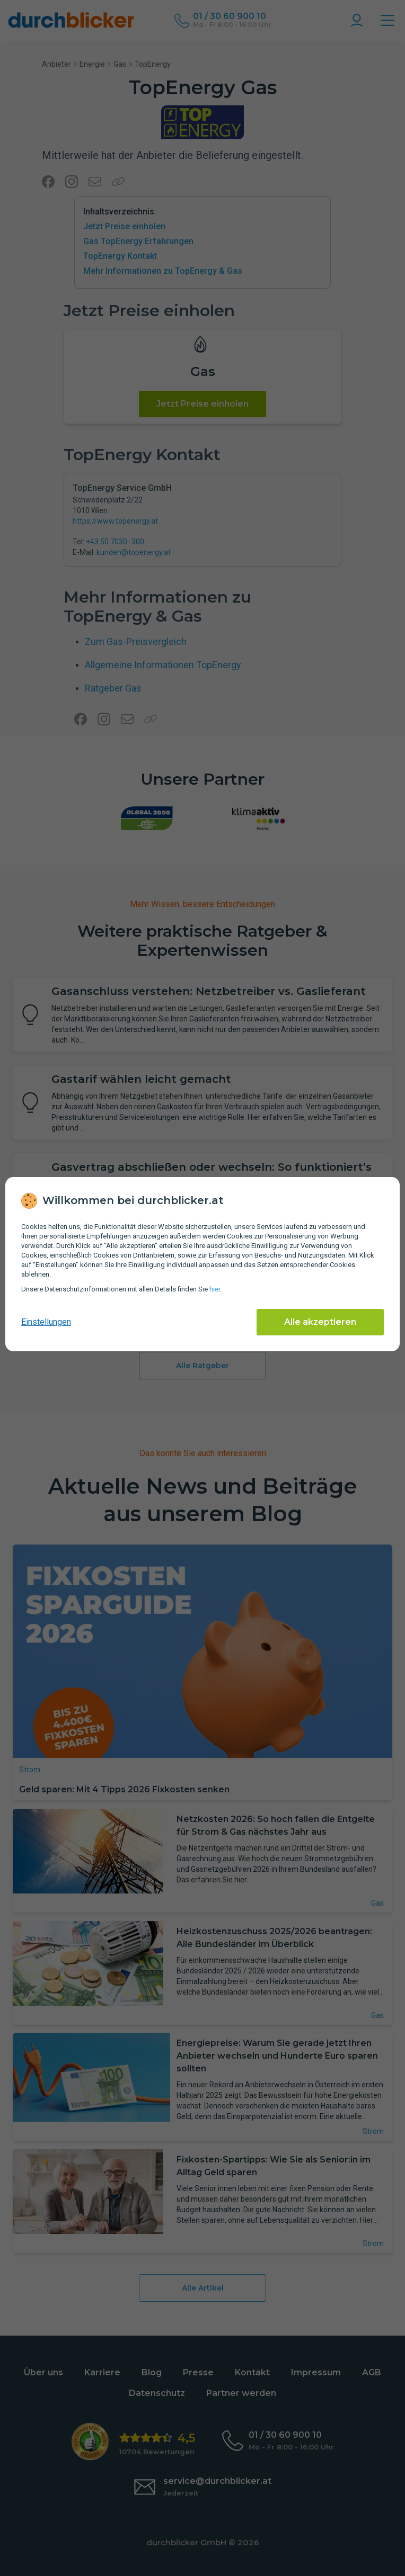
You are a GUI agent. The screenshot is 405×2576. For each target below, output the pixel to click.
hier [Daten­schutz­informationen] (214, 1289)
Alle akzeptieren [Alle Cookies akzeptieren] (320, 1322)
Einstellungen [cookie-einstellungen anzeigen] (46, 1322)
